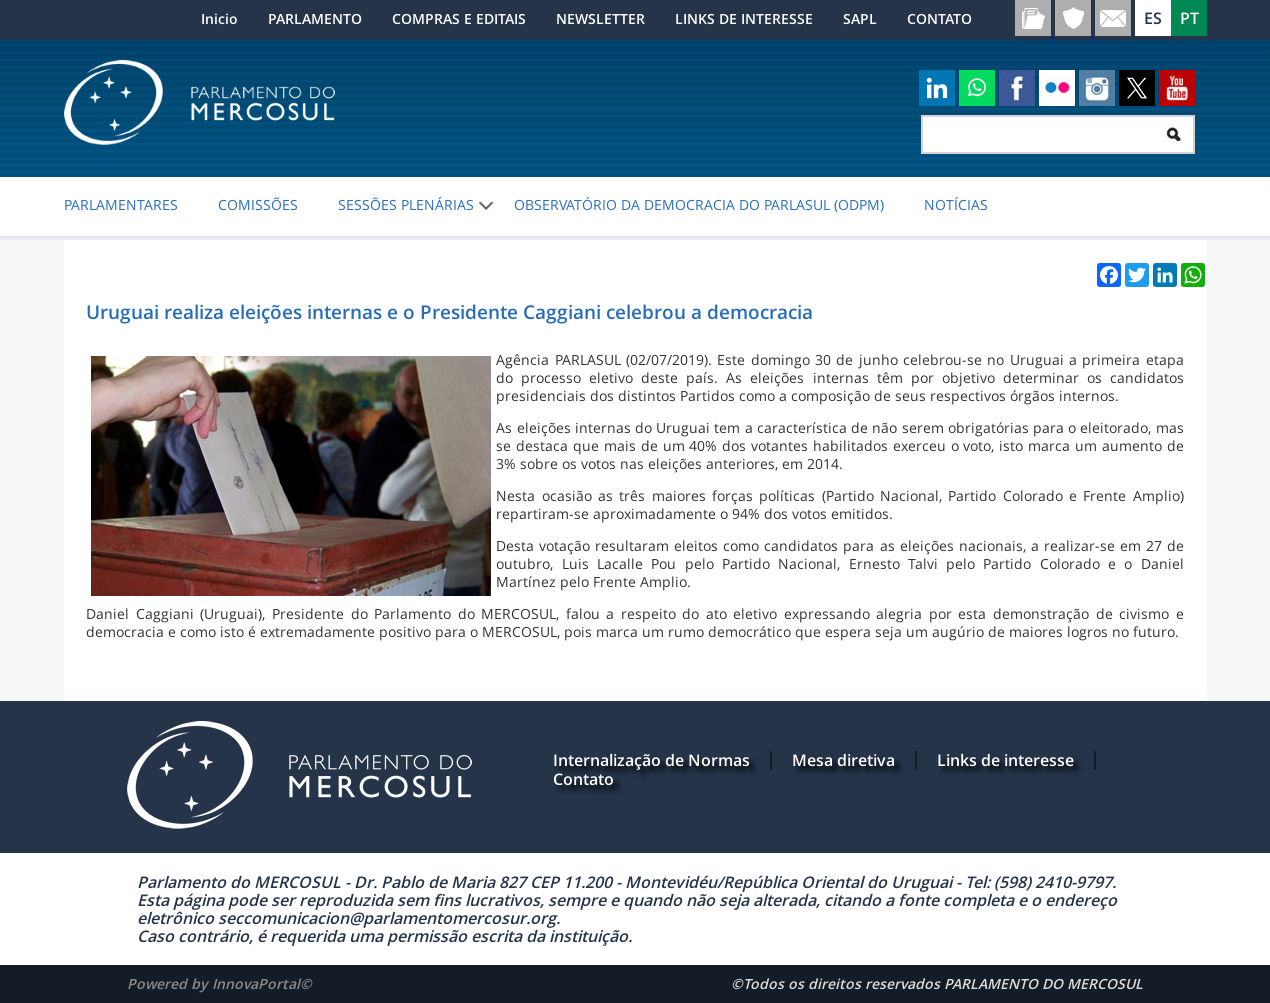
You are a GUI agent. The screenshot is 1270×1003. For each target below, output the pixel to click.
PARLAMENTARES (121, 205)
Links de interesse (1005, 760)
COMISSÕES (258, 205)
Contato (583, 779)
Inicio (219, 18)
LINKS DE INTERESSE (744, 18)
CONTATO (939, 18)
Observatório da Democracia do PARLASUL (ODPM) (699, 205)
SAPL (860, 18)
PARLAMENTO (315, 18)
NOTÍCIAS (956, 205)
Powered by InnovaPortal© (219, 983)
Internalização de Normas (651, 760)
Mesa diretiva (843, 760)
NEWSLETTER (600, 18)
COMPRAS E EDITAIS (459, 18)
